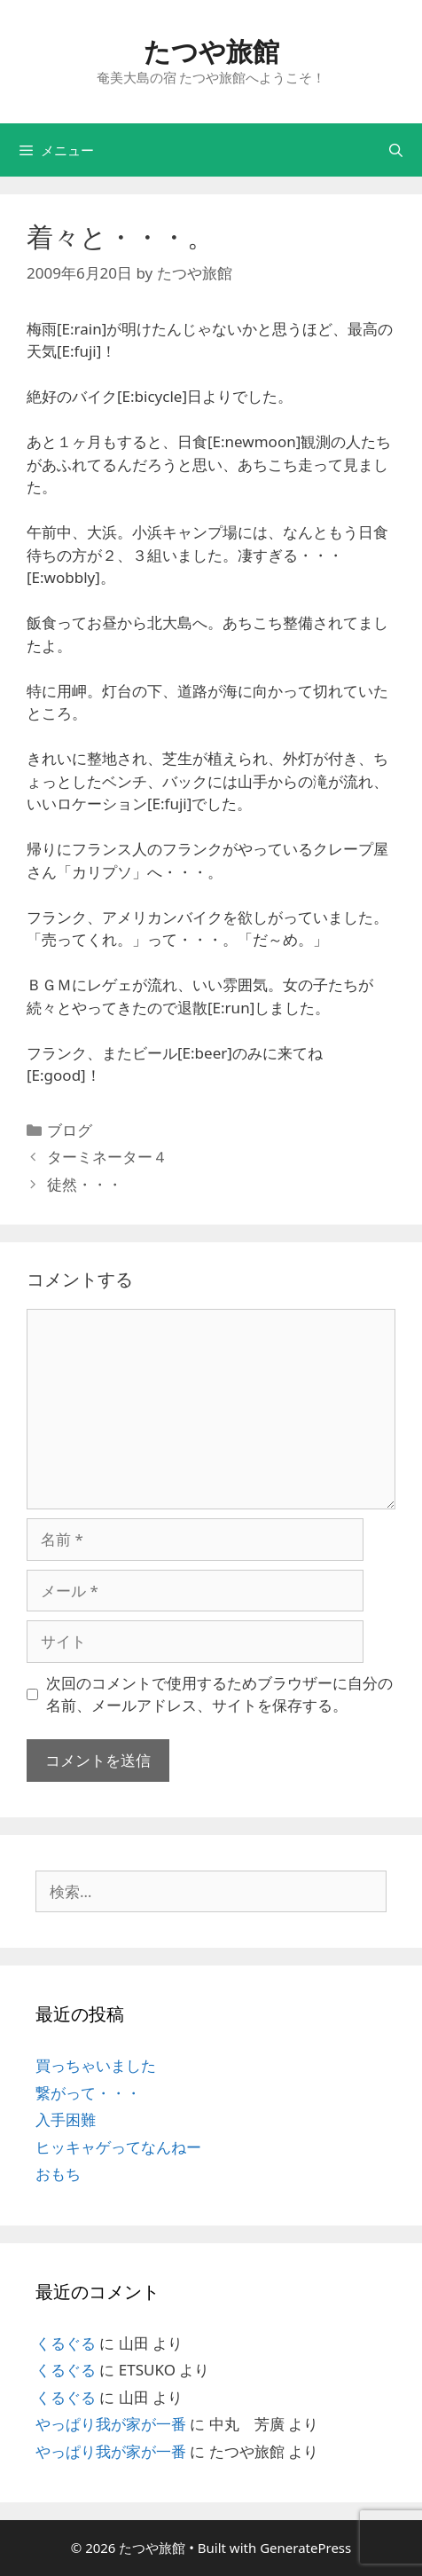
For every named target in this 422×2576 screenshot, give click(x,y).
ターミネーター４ (107, 1156)
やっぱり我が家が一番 (110, 2424)
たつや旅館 (211, 51)
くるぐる (65, 2343)
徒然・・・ (84, 1184)
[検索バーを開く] (396, 150)
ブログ (69, 1130)
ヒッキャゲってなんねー (118, 2147)
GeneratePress (305, 2547)
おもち (58, 2173)
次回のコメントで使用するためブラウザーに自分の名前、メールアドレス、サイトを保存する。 (219, 1694)
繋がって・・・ (88, 2093)
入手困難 (65, 2119)
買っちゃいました (95, 2065)
